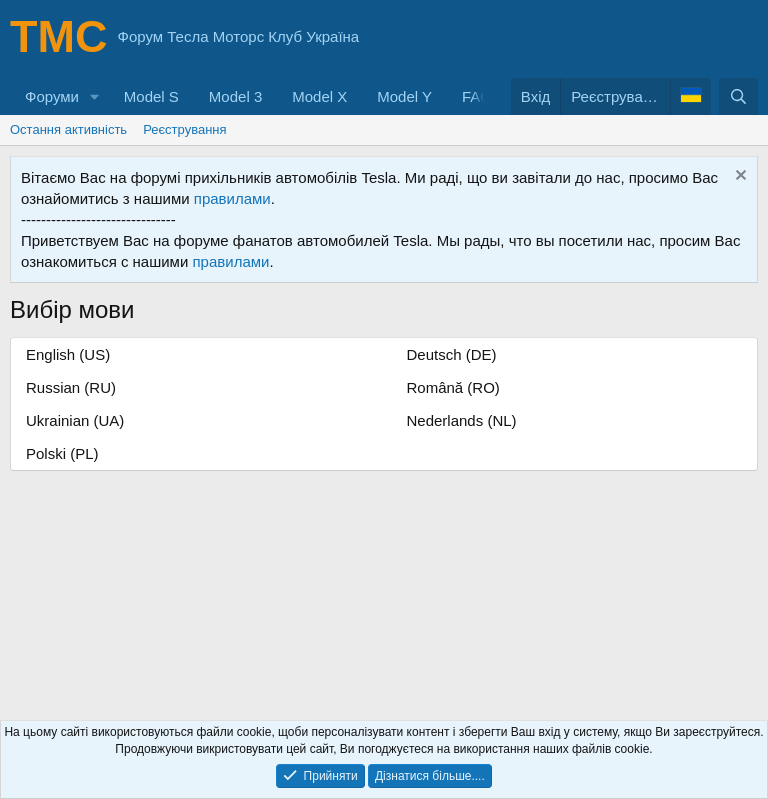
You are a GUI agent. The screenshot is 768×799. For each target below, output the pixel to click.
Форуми (52, 96)
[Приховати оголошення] (738, 177)
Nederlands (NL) (462, 420)
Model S (151, 96)
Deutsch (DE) (452, 354)
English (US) (68, 354)
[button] (95, 96)
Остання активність (68, 129)
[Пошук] (738, 96)
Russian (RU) (71, 387)
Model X (319, 96)
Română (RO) (453, 387)
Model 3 (235, 96)
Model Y (404, 96)
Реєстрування (184, 129)
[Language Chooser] (690, 96)
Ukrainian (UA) (75, 420)
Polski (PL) (62, 453)
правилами (232, 198)
